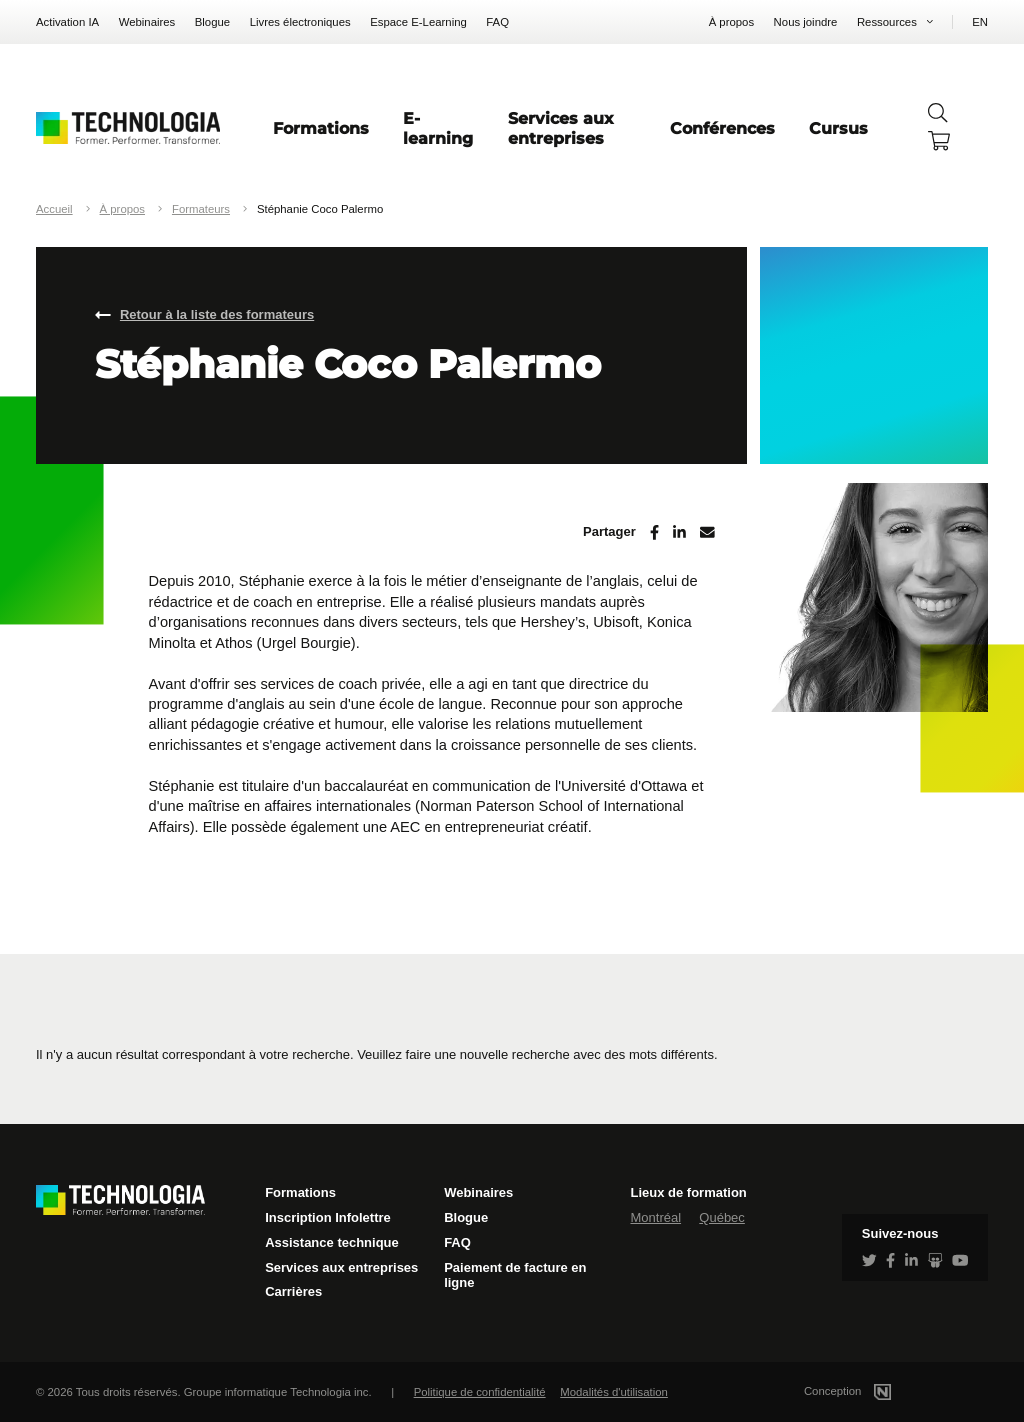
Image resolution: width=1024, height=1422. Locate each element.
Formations (321, 128)
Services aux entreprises (561, 128)
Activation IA (67, 22)
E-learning (438, 128)
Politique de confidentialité (480, 1392)
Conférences (722, 128)
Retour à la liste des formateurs (217, 314)
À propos (731, 22)
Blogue (212, 22)
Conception (871, 1391)
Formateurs (201, 209)
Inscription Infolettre (328, 1217)
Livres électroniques (300, 22)
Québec (722, 1217)
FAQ (497, 22)
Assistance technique (332, 1242)
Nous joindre (806, 22)
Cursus (838, 128)
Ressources (887, 22)
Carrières (293, 1291)
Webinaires (147, 22)
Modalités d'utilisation (614, 1392)
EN (980, 22)
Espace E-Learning (418, 22)
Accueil (54, 209)
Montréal (655, 1217)
